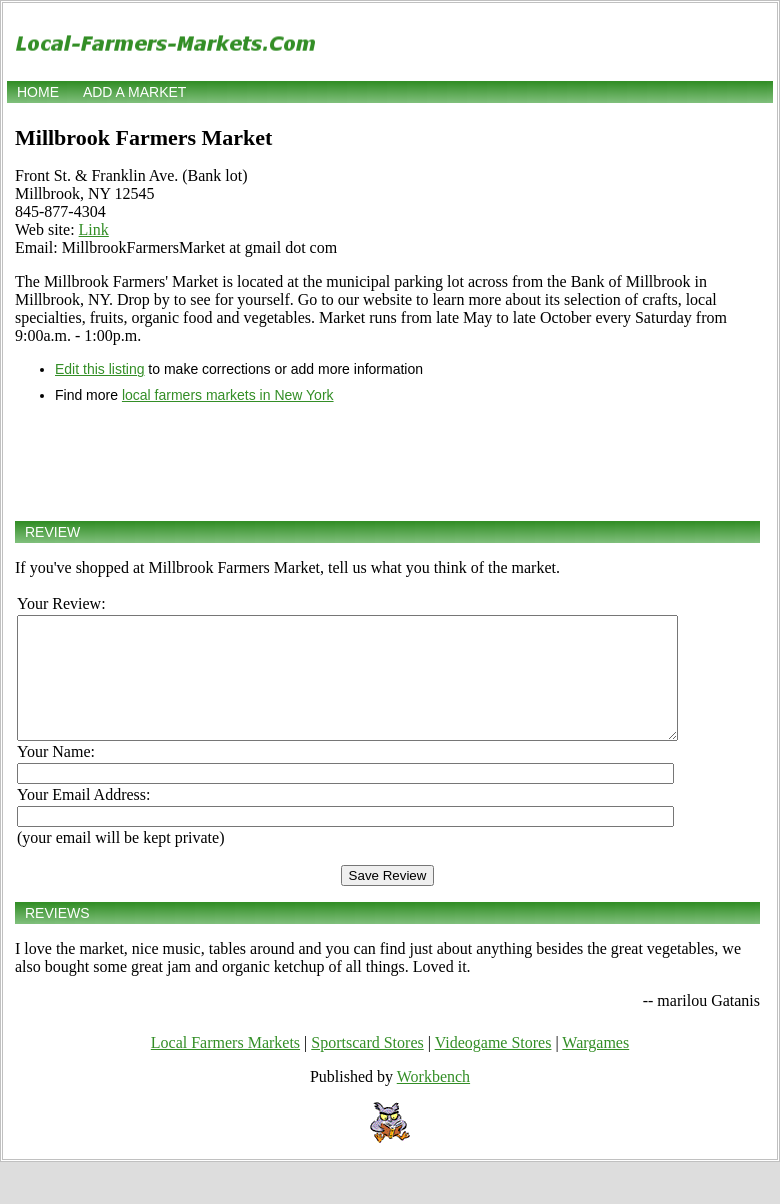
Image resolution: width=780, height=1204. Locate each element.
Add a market (134, 92)
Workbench (433, 1100)
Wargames (595, 1066)
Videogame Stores (493, 1066)
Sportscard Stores (367, 1066)
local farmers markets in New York (228, 395)
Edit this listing (99, 369)
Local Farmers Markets (225, 1066)
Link (94, 229)
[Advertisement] (387, 462)
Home (38, 92)
